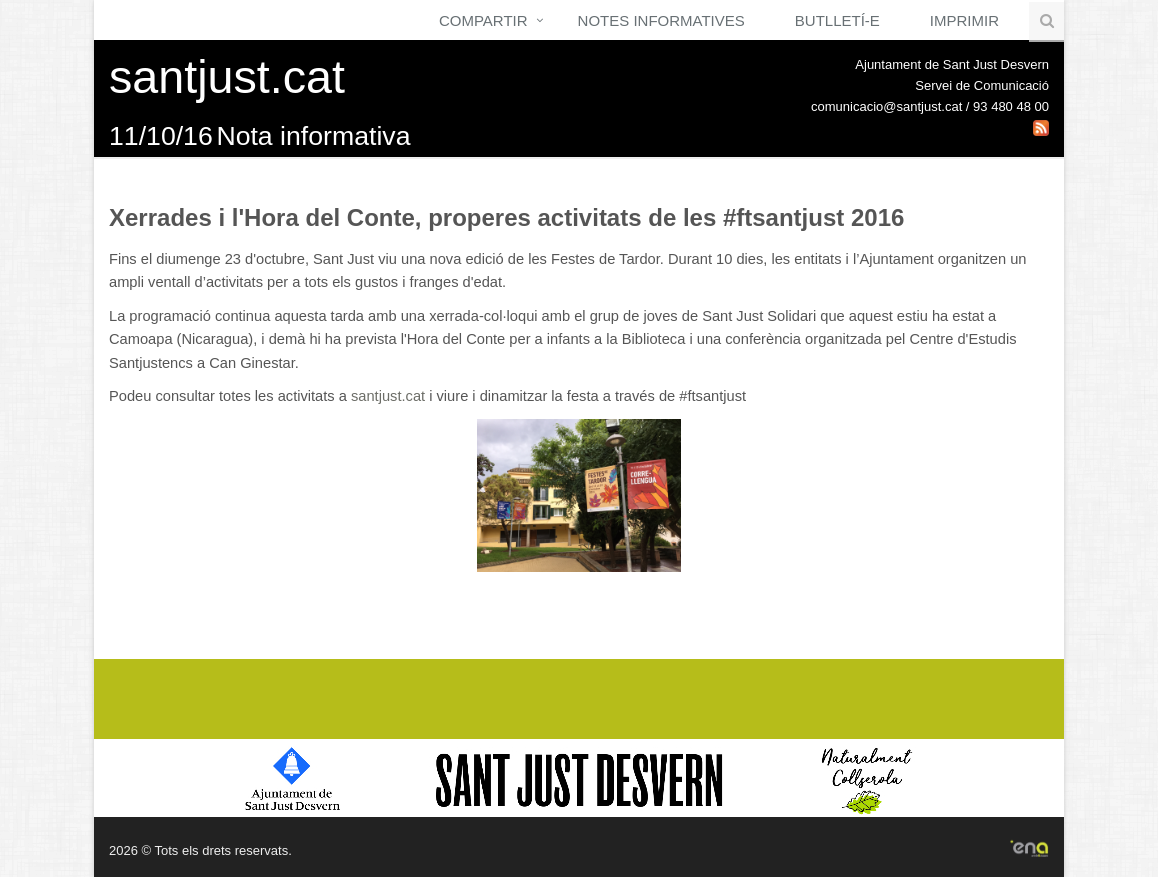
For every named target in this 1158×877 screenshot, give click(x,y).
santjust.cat (388, 396)
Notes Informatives (661, 20)
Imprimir (964, 20)
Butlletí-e (837, 20)
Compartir (483, 20)
